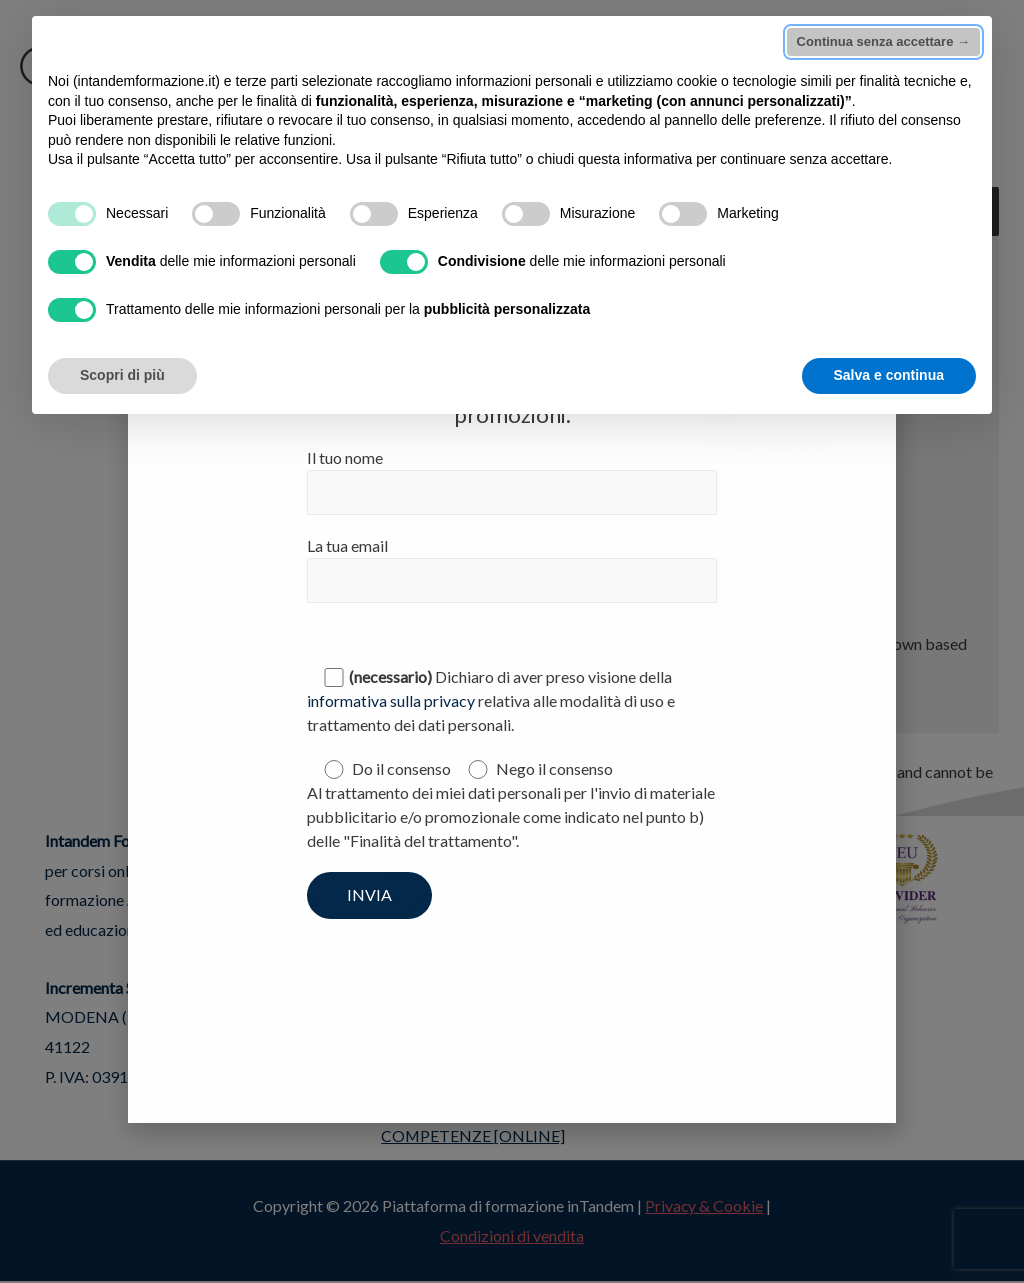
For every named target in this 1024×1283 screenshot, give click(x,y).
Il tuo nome (512, 481)
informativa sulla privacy (391, 701)
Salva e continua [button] (889, 375)
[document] (512, 641)
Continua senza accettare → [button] (883, 41)
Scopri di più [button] (122, 375)
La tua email (512, 569)
